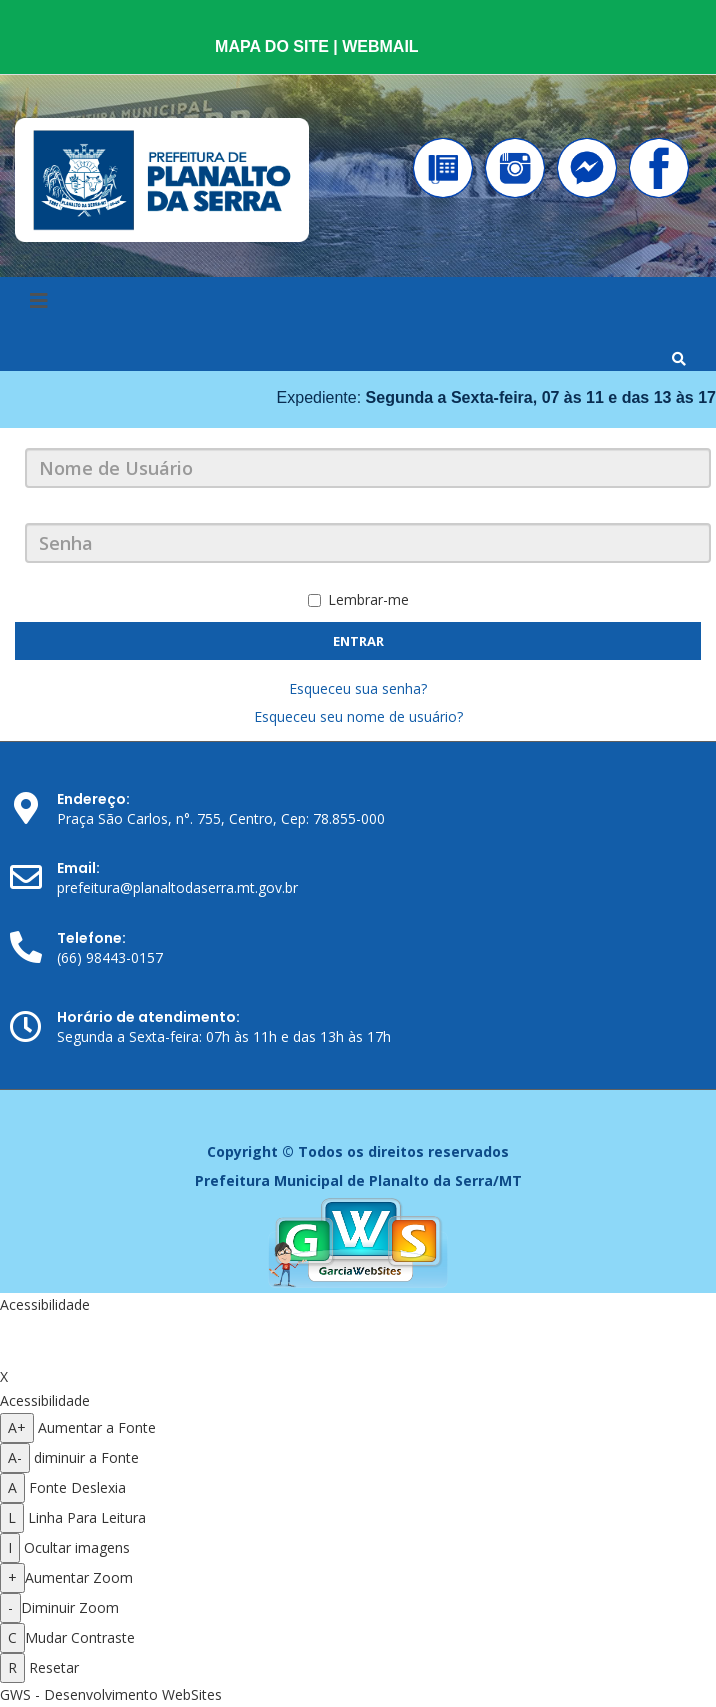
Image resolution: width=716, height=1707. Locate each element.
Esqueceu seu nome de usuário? (358, 716)
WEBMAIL (380, 46)
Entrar (358, 641)
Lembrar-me (358, 599)
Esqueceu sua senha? (358, 688)
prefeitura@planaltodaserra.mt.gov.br (177, 887)
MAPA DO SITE (274, 46)
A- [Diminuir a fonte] (15, 1457)
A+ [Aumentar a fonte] (17, 1427)
